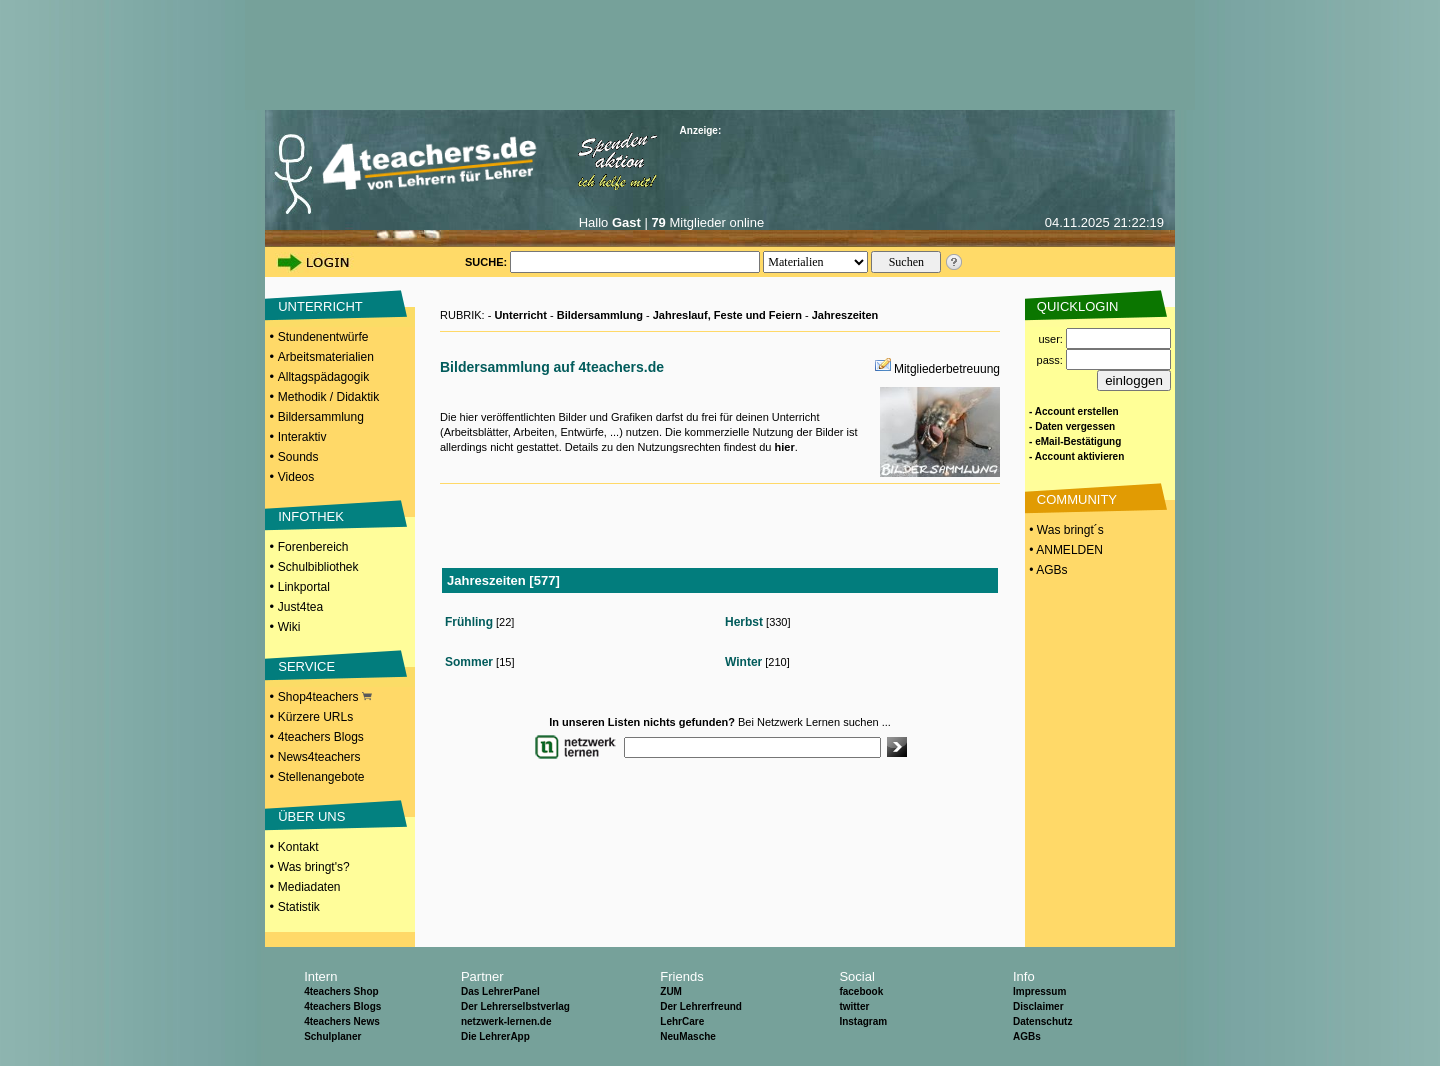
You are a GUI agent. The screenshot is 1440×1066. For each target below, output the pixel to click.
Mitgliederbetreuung (947, 369)
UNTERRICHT (320, 306)
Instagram (863, 1021)
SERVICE (306, 666)
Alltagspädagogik (323, 377)
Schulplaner (332, 1036)
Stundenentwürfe (323, 337)
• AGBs (1047, 570)
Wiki (289, 627)
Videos (296, 477)
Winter (743, 662)
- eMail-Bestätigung (1075, 441)
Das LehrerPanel (500, 991)
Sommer (469, 662)
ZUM (671, 991)
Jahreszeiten (845, 315)
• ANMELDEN (1064, 550)
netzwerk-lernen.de (506, 1021)
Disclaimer (1038, 1006)
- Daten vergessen (1072, 426)
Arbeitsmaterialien (326, 357)
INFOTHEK (311, 516)
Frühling (469, 622)
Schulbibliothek (318, 567)
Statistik (299, 907)
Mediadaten (309, 887)
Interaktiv (302, 437)
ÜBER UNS (311, 816)
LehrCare (682, 1021)
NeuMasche (688, 1036)
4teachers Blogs (321, 737)
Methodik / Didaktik (328, 397)
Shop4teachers (325, 697)
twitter (854, 1006)
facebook (861, 991)
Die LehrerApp (495, 1036)
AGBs (1027, 1036)
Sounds (298, 457)
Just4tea (300, 607)
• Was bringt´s (1065, 530)
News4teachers (319, 757)
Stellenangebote (321, 777)
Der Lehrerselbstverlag (515, 1006)
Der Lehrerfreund (701, 1006)
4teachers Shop (341, 991)
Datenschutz (1042, 1021)
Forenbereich (313, 547)
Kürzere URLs (315, 717)
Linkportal (304, 587)
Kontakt (298, 847)
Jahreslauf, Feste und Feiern (727, 315)
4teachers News (342, 1021)
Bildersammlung (321, 417)
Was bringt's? (314, 867)
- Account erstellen (1074, 411)
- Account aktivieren (1076, 456)
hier (784, 447)
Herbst (744, 622)
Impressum (1039, 991)
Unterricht (520, 315)
